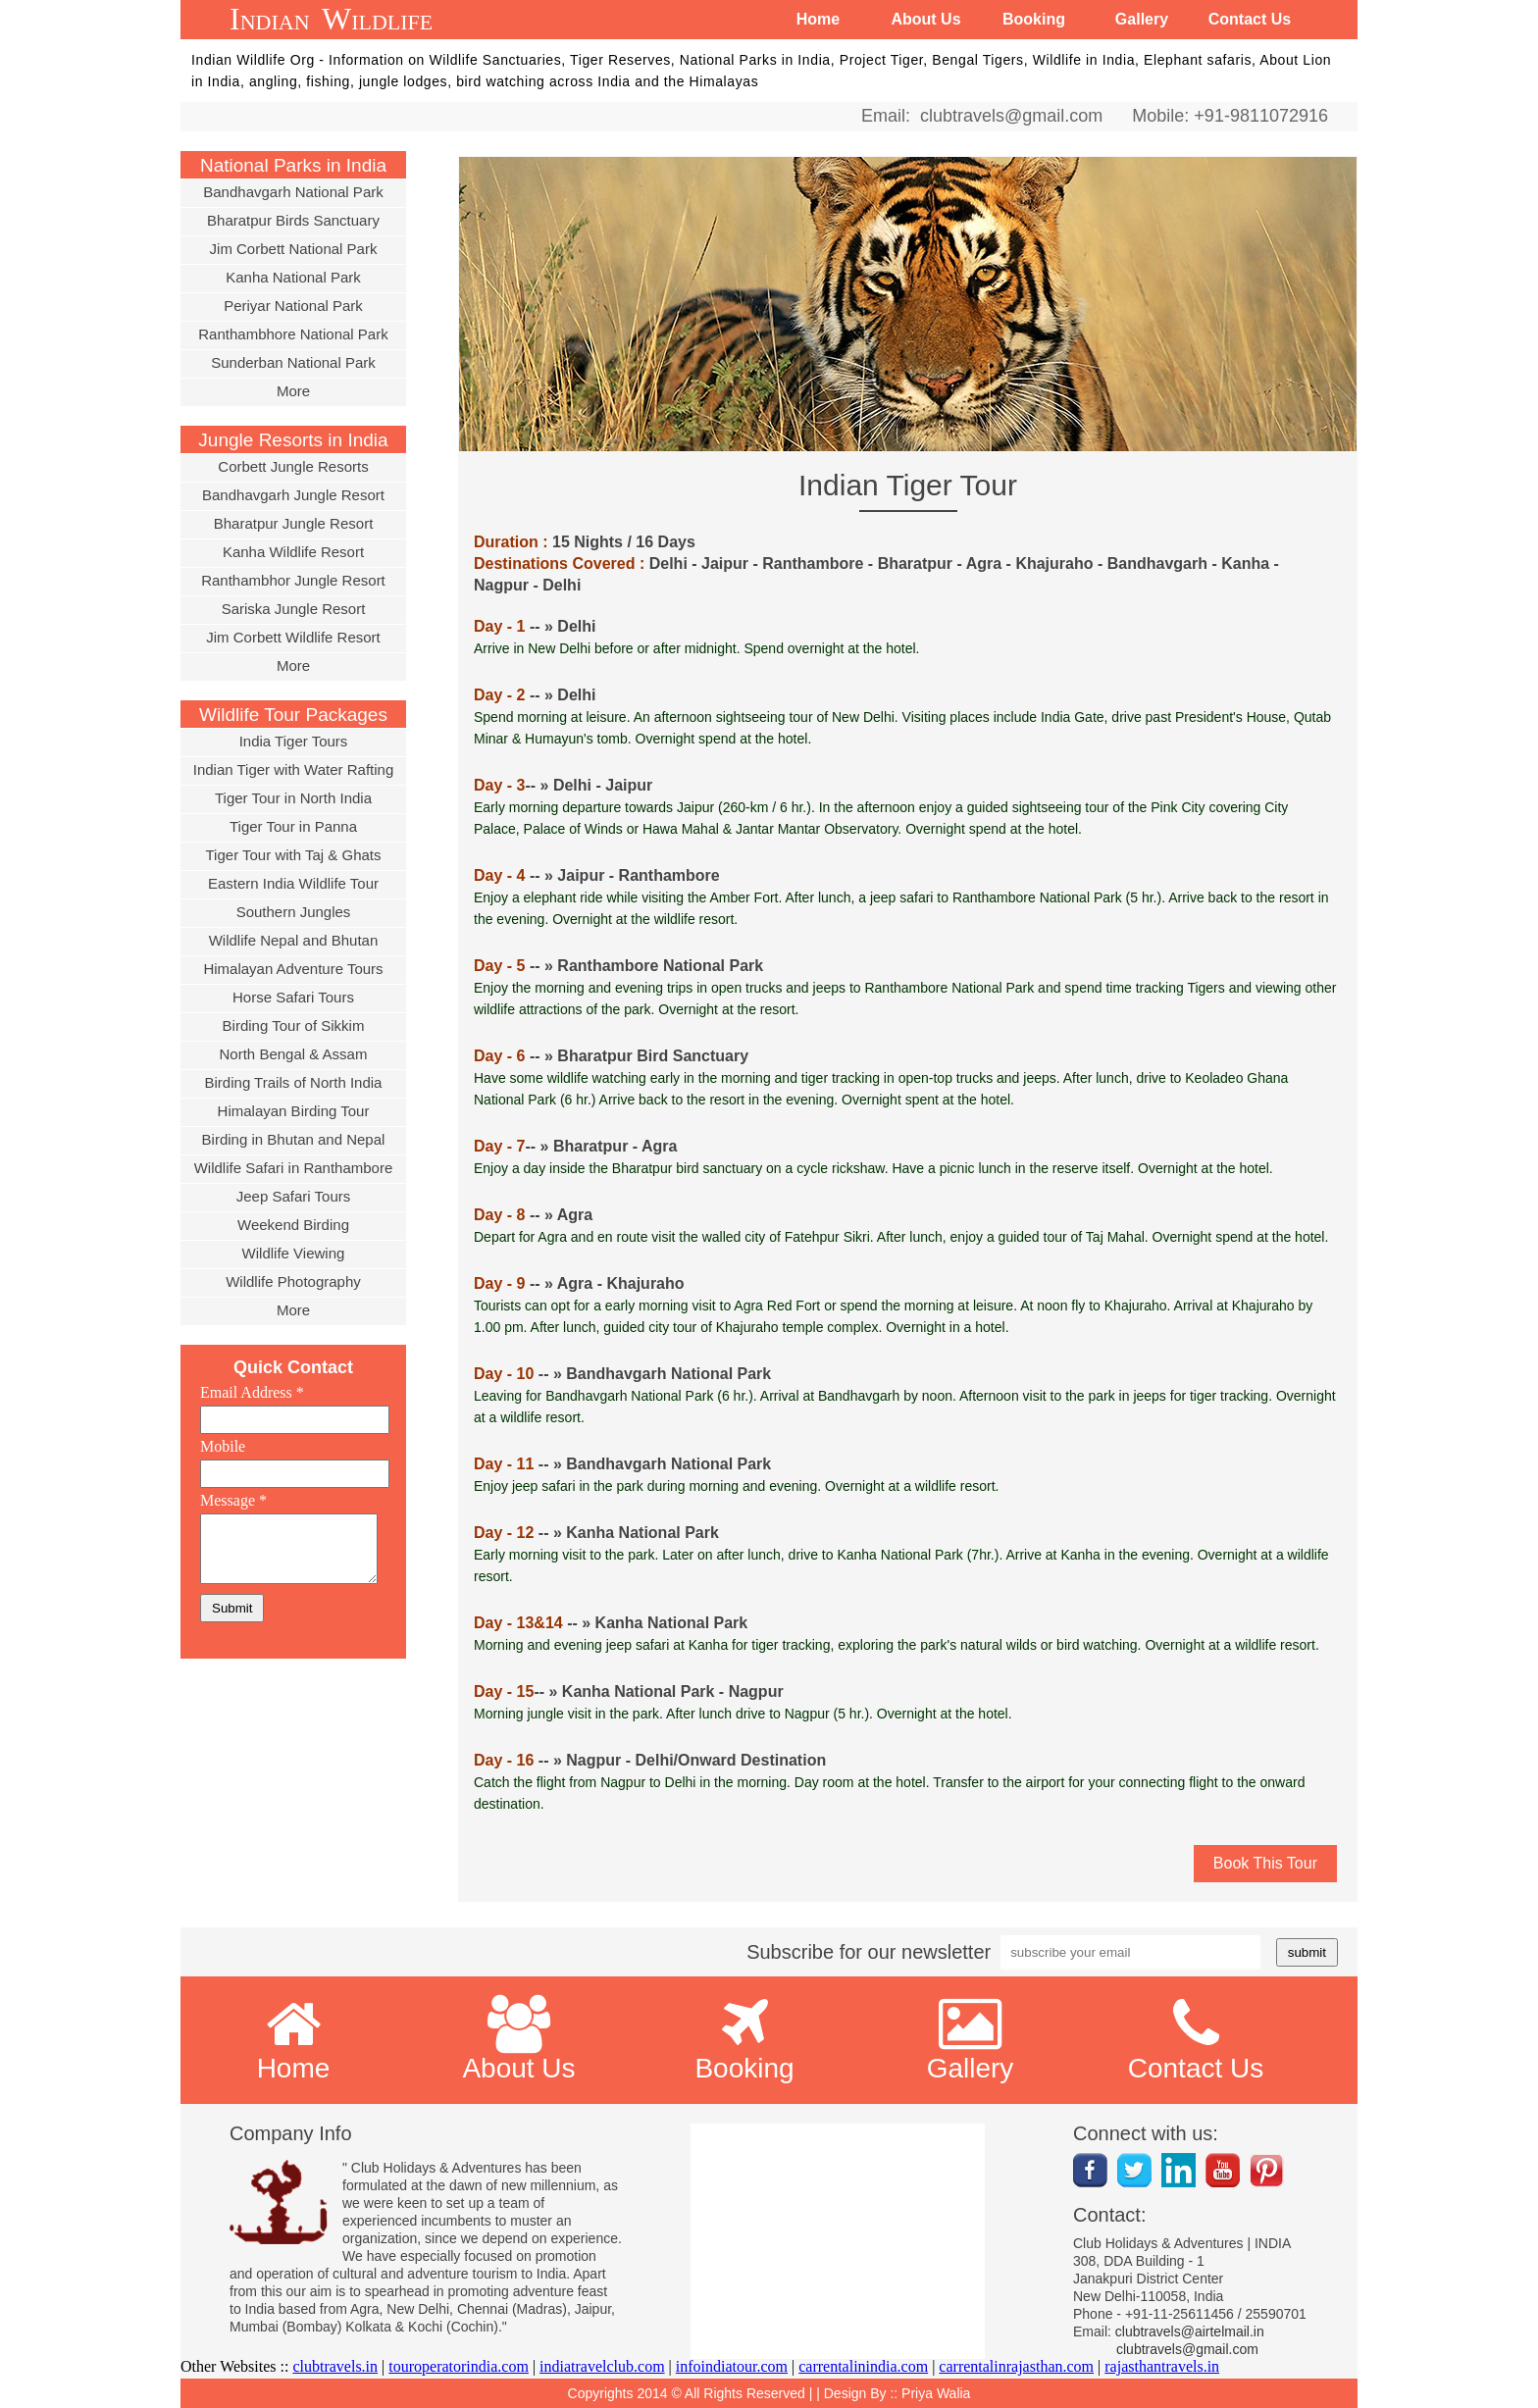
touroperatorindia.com (458, 2366)
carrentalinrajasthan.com (1016, 2366)
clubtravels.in (335, 2366)
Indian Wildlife (331, 18)
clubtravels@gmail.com (1006, 116)
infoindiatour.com (732, 2366)
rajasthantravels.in (1161, 2366)
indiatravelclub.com (602, 2366)
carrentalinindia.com (863, 2366)
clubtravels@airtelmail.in (1189, 2331)
